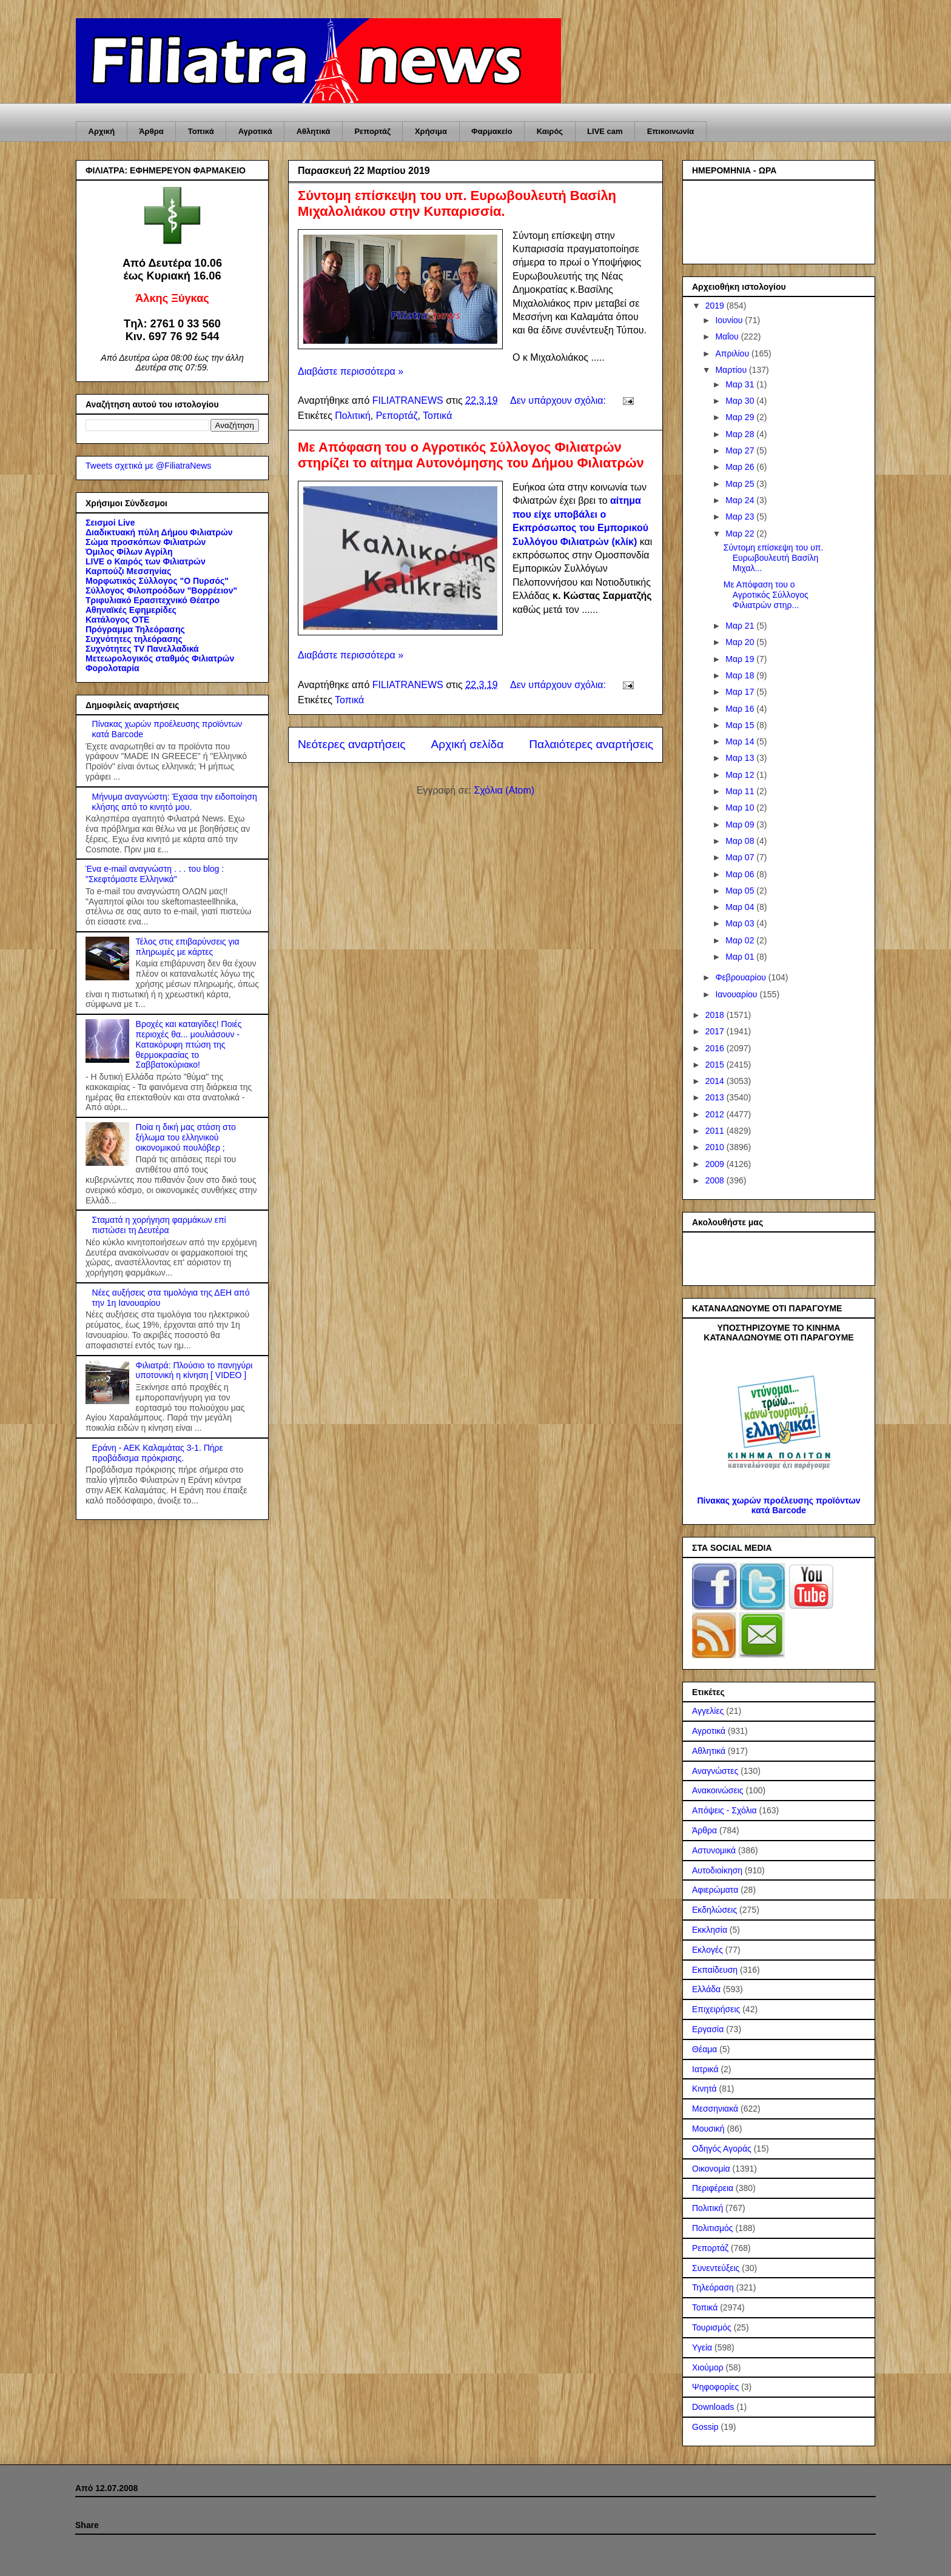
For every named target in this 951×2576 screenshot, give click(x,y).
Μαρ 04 (740, 907)
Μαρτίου (732, 370)
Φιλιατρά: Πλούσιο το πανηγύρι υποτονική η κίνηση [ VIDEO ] (194, 1370)
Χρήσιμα (431, 131)
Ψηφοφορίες (715, 2387)
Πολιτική (352, 415)
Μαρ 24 (740, 500)
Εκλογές (707, 1950)
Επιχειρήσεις (716, 2009)
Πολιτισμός (712, 2228)
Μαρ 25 (740, 484)
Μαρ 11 (740, 791)
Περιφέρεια (712, 2188)
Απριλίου (733, 353)
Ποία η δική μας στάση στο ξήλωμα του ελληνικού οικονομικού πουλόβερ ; (186, 1137)
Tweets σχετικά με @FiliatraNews (148, 465)
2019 (716, 305)
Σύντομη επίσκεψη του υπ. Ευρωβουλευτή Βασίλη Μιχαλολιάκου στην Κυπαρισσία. (457, 203)
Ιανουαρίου (737, 994)
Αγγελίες (708, 1711)
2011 (716, 1131)
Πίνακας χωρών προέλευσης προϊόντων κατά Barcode (778, 1505)
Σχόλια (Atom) (504, 790)
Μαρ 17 (740, 692)
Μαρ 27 (740, 450)
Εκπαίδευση (715, 1970)
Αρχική (102, 131)
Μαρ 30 (740, 401)
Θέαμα (704, 2049)
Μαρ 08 (740, 841)
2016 (716, 1048)
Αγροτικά (255, 131)
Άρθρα (151, 131)
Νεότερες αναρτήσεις (352, 744)
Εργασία (708, 2029)
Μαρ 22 (740, 533)
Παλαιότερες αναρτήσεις (591, 744)
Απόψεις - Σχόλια (724, 1810)
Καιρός (550, 131)
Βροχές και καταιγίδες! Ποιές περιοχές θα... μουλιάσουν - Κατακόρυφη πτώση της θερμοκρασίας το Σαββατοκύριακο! (189, 1044)
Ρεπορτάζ (372, 131)
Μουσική (708, 2128)
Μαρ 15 (740, 725)
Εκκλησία (709, 1930)
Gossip (705, 2427)
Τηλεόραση (713, 2287)
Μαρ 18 (740, 675)
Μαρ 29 (740, 417)
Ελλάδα (706, 1989)
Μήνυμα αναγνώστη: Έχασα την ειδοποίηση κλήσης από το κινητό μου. (174, 802)
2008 (716, 1180)
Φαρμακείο (491, 131)
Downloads (713, 2407)
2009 (716, 1164)
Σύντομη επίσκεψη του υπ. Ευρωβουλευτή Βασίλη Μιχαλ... (774, 558)
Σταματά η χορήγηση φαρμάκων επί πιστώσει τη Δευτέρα (159, 1225)
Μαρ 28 (740, 434)
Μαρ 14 (740, 741)
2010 (716, 1147)
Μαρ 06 (740, 874)
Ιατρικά (705, 2069)
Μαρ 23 (740, 516)
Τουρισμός (711, 2327)
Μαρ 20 (740, 642)
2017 (716, 1031)
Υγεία (702, 2347)
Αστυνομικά (714, 1850)
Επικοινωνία (670, 131)
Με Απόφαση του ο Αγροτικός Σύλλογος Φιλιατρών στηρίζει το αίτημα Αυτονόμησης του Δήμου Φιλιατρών (471, 455)
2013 (716, 1097)
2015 (716, 1064)
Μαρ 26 (740, 467)
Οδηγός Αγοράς (721, 2148)
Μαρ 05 (740, 890)
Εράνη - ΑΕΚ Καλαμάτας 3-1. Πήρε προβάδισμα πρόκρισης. (157, 1453)
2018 (716, 1015)
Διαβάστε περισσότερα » (350, 371)
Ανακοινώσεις (718, 1790)
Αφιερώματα (715, 1890)
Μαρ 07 (740, 857)
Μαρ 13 (740, 758)
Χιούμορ (708, 2367)
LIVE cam (605, 131)
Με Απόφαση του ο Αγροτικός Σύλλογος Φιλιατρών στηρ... (766, 595)
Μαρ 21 (740, 626)
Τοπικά (201, 131)
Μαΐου (728, 336)
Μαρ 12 (740, 775)
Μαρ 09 (740, 824)
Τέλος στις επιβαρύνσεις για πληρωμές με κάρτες (188, 947)
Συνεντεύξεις (715, 2268)
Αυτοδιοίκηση (717, 1870)
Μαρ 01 (740, 957)
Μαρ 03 (740, 923)
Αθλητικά (314, 131)
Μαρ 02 (740, 940)
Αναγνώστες (715, 1771)
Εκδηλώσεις (714, 1910)
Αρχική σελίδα (467, 744)
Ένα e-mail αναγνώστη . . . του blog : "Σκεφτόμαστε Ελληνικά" (155, 874)
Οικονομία (711, 2168)
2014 (716, 1081)
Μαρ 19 (740, 659)
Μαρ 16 (740, 709)
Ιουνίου (730, 320)
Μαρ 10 (740, 807)
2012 (716, 1114)
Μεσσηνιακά (715, 2108)
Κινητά (704, 2088)
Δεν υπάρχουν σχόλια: (559, 400)
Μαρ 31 (740, 384)
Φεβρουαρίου (741, 977)
